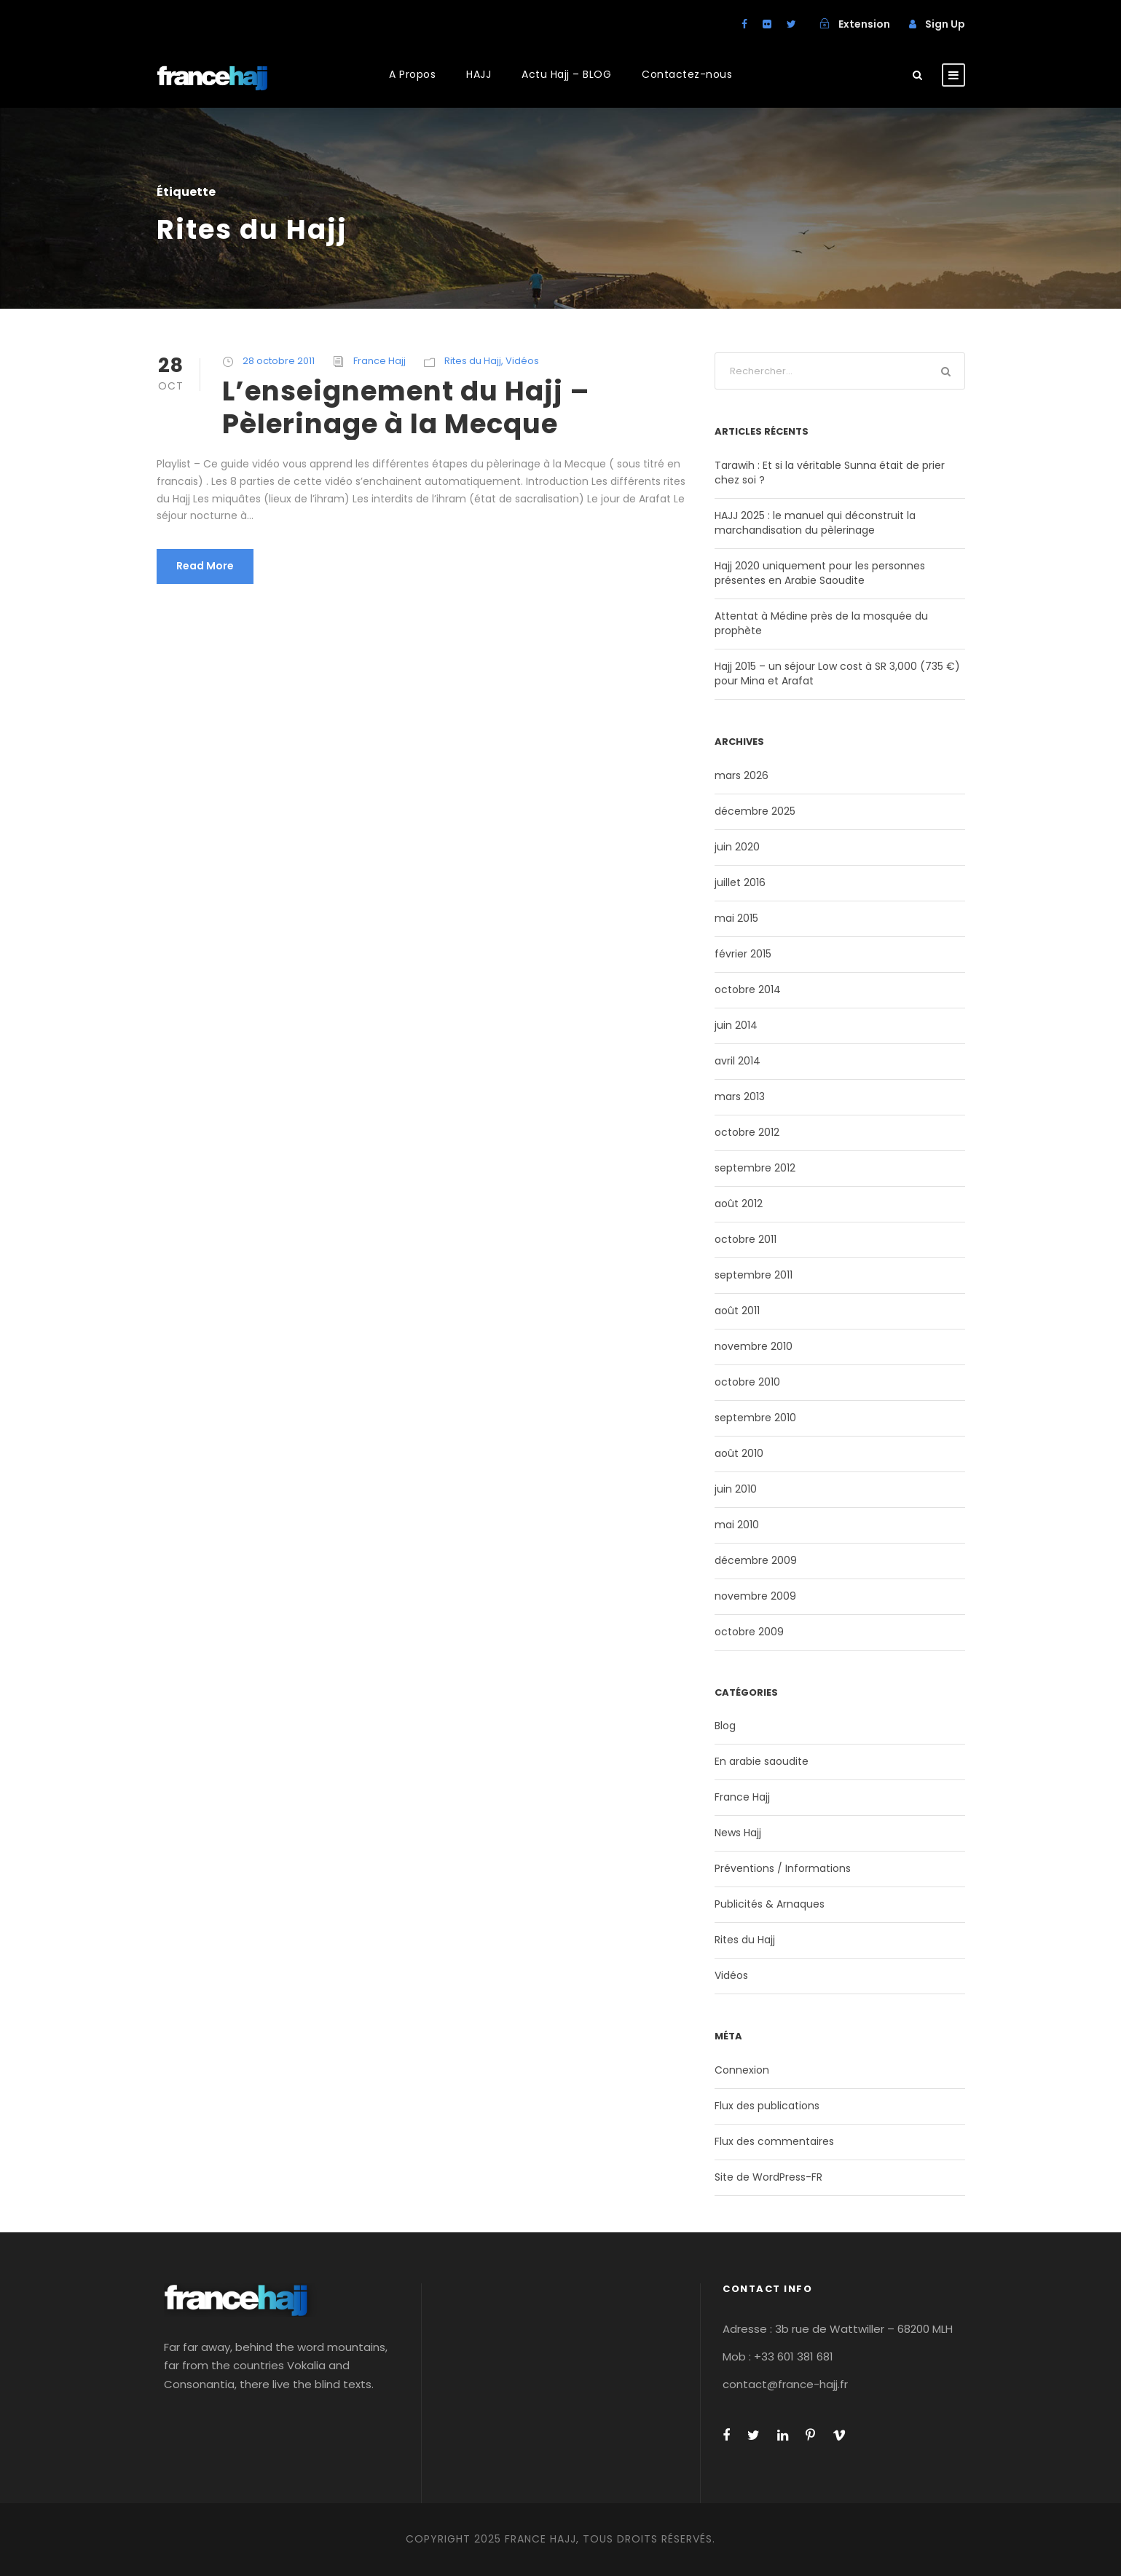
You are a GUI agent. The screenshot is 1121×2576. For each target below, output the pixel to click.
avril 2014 (737, 1061)
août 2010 (739, 1453)
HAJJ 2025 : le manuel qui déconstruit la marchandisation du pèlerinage (815, 522)
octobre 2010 (747, 1382)
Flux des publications (767, 2105)
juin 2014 (736, 1025)
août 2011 (737, 1310)
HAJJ (478, 74)
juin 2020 (737, 846)
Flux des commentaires (774, 2141)
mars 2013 (740, 1096)
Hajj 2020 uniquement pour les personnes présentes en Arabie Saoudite (820, 573)
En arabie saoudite (762, 1761)
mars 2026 (741, 775)
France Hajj (379, 361)
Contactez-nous (687, 74)
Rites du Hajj (472, 361)
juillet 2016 (740, 882)
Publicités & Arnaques (770, 1904)
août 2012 (739, 1203)
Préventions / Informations (783, 1868)
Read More (205, 565)
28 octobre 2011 (279, 361)
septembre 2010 (755, 1417)
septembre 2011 (753, 1275)
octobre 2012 (747, 1132)
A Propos (412, 74)
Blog (725, 1725)
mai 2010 (737, 1524)
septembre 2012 (755, 1168)
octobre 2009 (749, 1631)
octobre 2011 (745, 1239)
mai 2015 (736, 918)
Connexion (742, 2070)
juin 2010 (736, 1489)
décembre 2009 (756, 1560)
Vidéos (522, 361)
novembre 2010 (753, 1346)
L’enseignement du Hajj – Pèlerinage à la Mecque (406, 407)
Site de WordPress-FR (768, 2177)
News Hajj (738, 1832)
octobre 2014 (748, 989)
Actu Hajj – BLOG (566, 74)
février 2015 (743, 954)
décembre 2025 (755, 811)
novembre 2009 (755, 1596)
